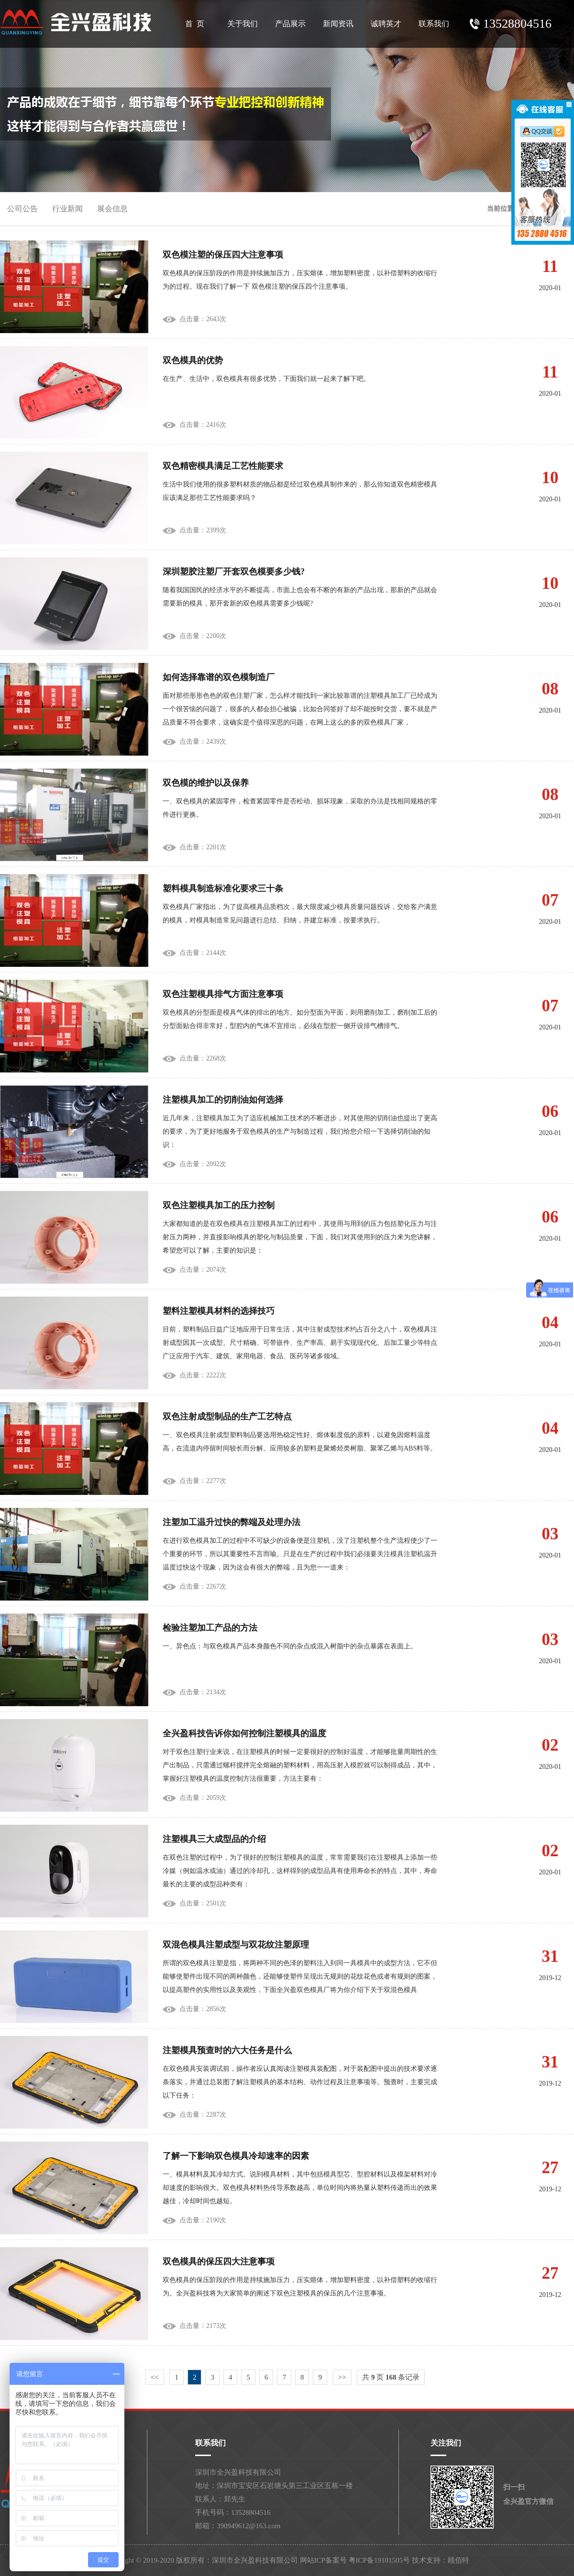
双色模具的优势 (193, 360)
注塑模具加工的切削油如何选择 (223, 1099)
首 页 (194, 24)
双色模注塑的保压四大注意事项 (223, 255)
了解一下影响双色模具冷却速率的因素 (236, 2156)
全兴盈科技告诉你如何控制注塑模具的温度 (244, 1733)
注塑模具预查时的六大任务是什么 (227, 2050)
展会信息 (112, 209)
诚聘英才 (386, 24)
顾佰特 (458, 2560)
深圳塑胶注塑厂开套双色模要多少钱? (234, 571)
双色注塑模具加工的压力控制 (219, 1205)
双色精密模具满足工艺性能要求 (223, 466)
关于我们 (242, 24)
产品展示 (290, 24)
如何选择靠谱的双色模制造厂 (219, 677)
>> (342, 2377)
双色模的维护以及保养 (206, 783)
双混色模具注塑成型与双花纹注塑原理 (236, 1944)
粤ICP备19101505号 (379, 2560)
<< (155, 2377)
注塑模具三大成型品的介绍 (214, 1839)
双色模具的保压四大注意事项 (219, 2261)
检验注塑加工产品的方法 (210, 1628)
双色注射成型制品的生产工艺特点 (227, 1416)
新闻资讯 (338, 24)
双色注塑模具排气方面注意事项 (223, 994)
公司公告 (22, 209)
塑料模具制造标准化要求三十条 (223, 888)
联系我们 (434, 24)
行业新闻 (67, 209)
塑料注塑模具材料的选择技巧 (219, 1311)
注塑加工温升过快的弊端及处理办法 (231, 1522)
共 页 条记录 (390, 2377)
